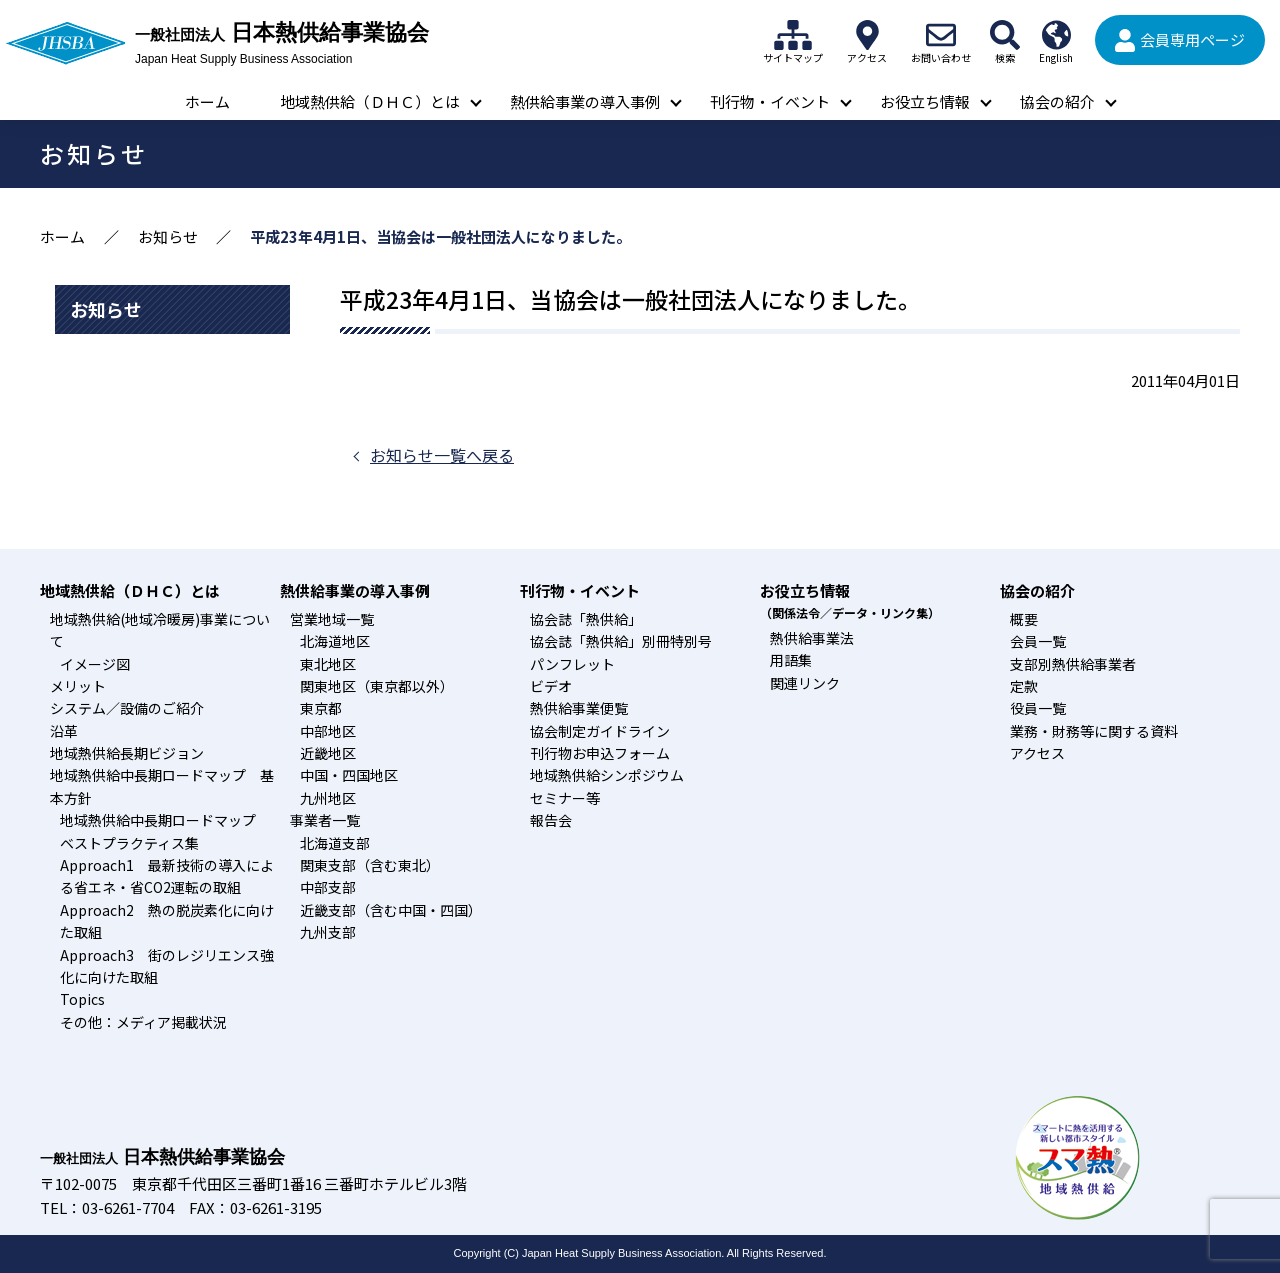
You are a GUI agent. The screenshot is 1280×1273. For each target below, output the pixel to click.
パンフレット (572, 664)
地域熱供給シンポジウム (607, 775)
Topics (82, 999)
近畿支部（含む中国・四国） (391, 910)
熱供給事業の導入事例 (585, 101)
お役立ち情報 (925, 101)
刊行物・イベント (770, 101)
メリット (78, 686)
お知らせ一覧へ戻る (442, 455)
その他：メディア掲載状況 (143, 1022)
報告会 (551, 820)
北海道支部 (335, 843)
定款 (1024, 686)
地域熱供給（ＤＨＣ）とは (370, 101)
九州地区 (328, 798)
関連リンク (805, 683)
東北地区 (328, 664)
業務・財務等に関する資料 (1094, 731)
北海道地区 (335, 641)
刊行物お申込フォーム (600, 753)
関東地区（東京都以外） (377, 686)
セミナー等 (565, 798)
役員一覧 (1038, 708)
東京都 (321, 708)
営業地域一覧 (332, 619)
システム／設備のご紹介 (127, 708)
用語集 (791, 660)
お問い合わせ (941, 35)
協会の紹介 (1057, 101)
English (1056, 35)
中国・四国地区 (349, 775)
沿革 (64, 731)
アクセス (867, 35)
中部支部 (328, 887)
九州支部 (328, 932)
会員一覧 (1038, 641)
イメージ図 (95, 664)
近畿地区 (328, 753)
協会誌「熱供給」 (586, 619)
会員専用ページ (1192, 39)
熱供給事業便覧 (579, 708)
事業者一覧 (325, 820)
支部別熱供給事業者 (1073, 664)
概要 (1024, 619)
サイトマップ (793, 35)
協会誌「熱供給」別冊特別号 (621, 641)
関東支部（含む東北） (370, 865)
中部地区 (328, 731)
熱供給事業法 (812, 638)
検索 (1005, 35)
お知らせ (168, 236)
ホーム (207, 101)
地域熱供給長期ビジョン (127, 753)
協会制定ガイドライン (600, 731)
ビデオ (551, 686)
